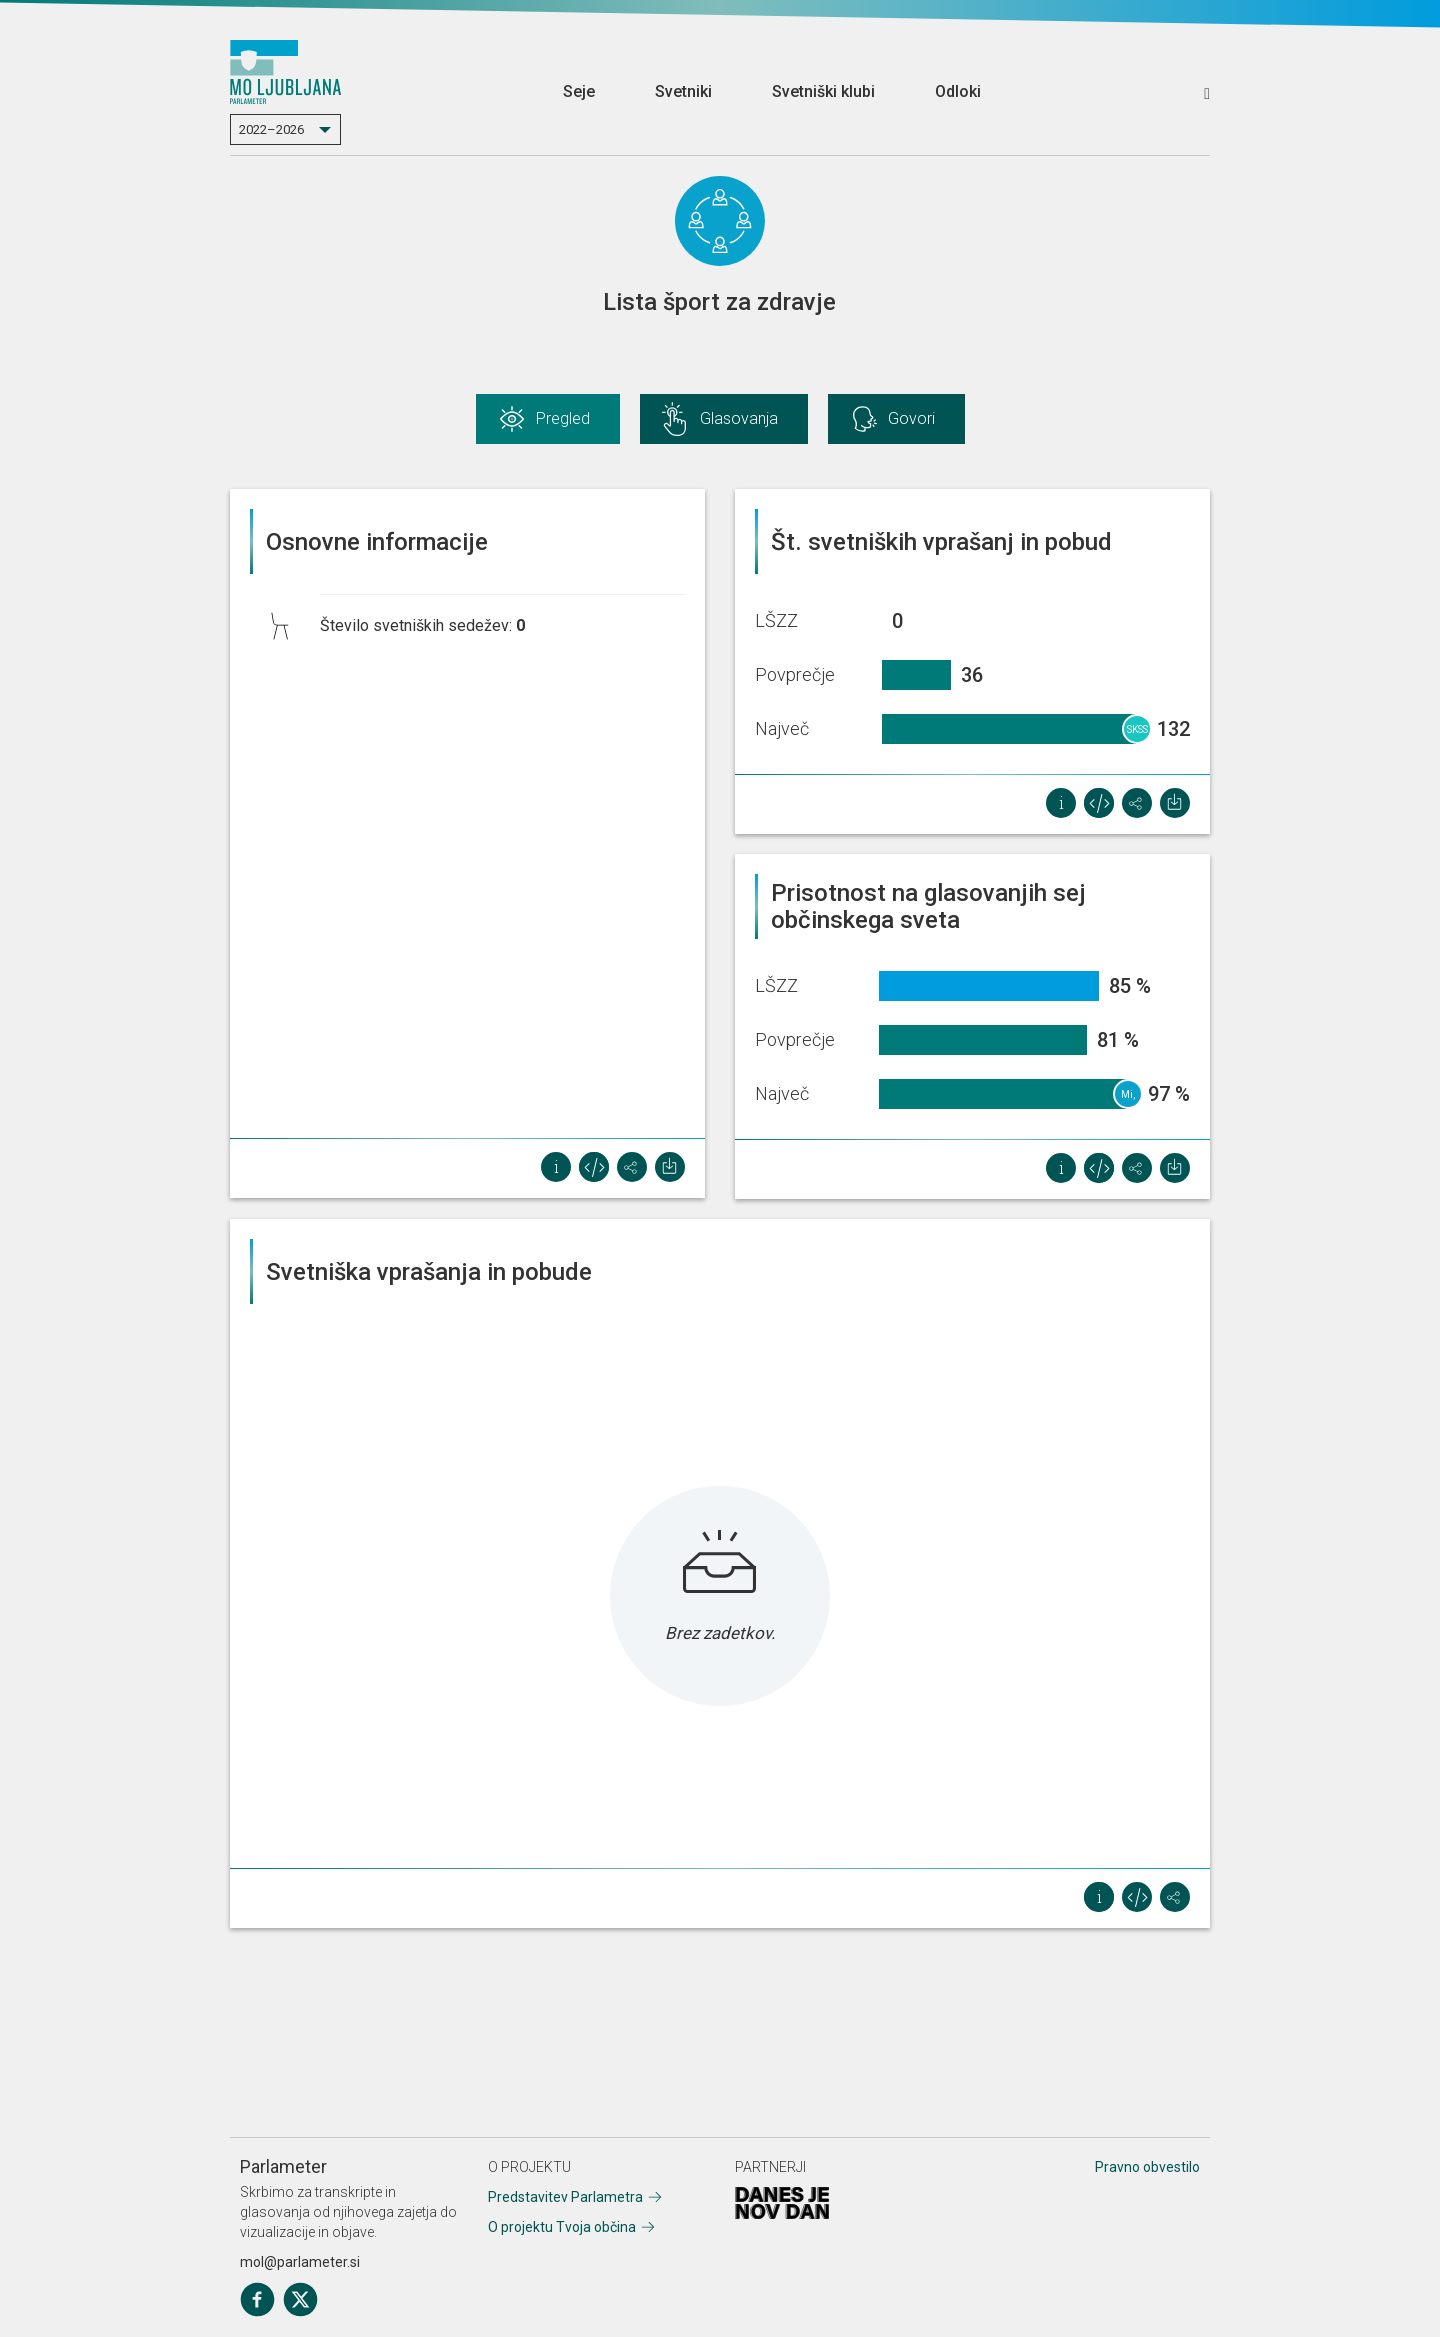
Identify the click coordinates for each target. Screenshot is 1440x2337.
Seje (579, 91)
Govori (911, 418)
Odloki (958, 91)
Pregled (563, 418)
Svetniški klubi (823, 91)
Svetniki (683, 91)
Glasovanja (739, 418)
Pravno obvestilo (1147, 2167)
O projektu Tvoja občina (562, 2227)
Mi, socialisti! (1129, 1099)
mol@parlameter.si (300, 2262)
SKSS (1137, 729)
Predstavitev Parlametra (565, 2197)
